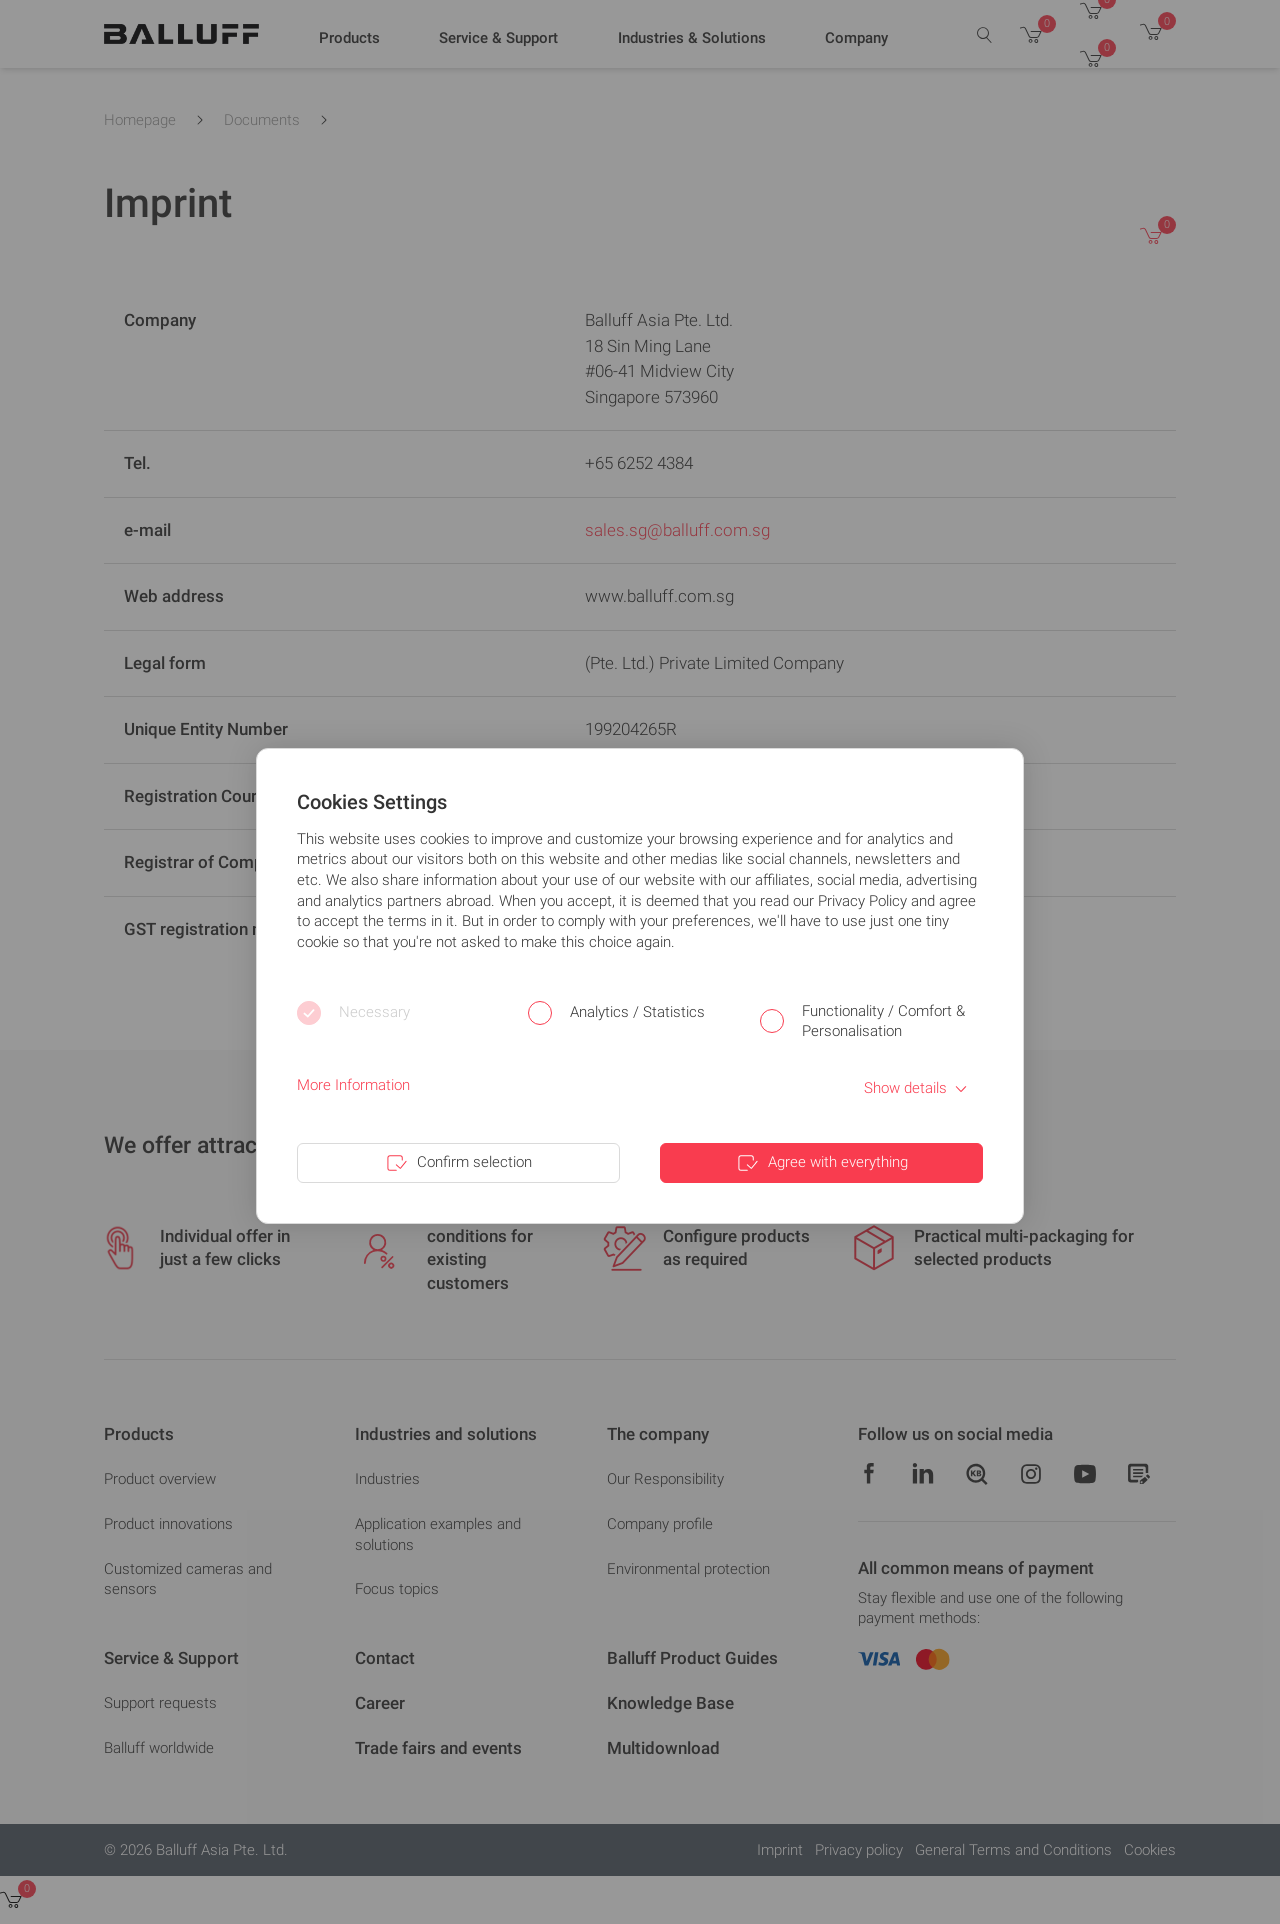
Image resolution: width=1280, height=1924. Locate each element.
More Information (353, 1085)
